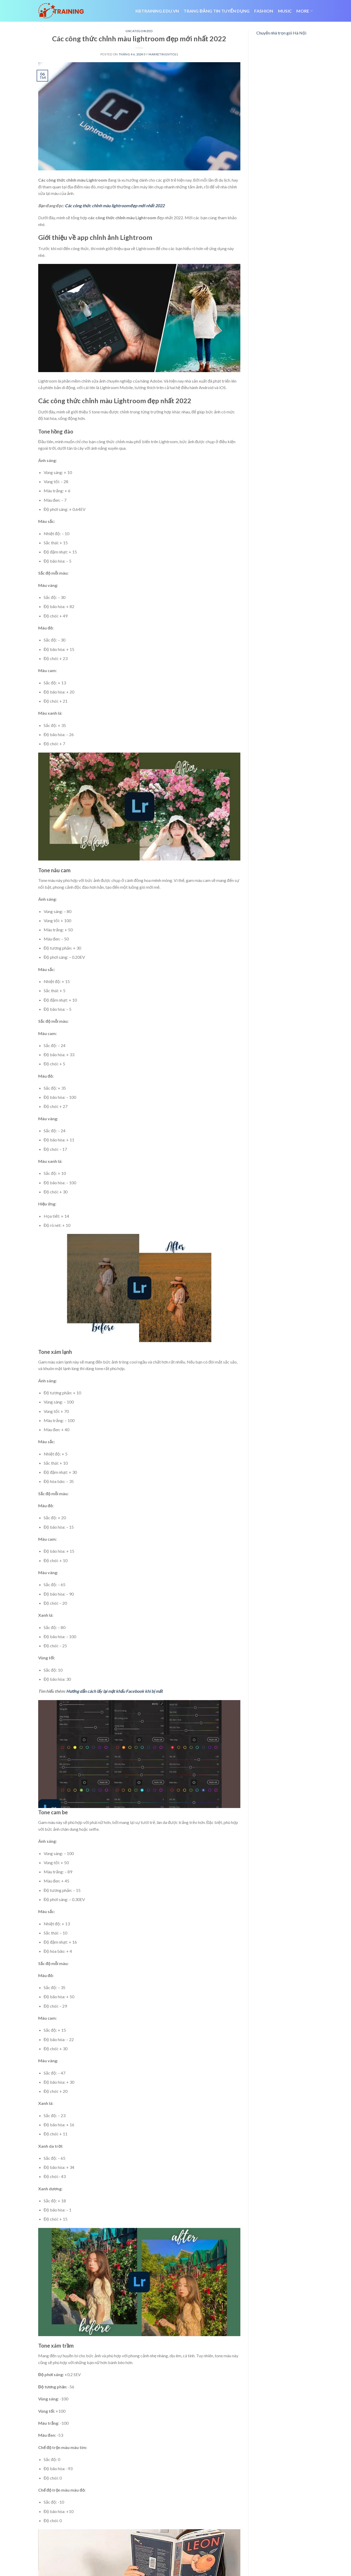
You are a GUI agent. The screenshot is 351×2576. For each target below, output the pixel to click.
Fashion (263, 10)
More (304, 11)
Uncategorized (139, 31)
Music (285, 10)
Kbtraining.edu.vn (157, 10)
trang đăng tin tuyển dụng (217, 10)
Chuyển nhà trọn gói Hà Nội (281, 32)
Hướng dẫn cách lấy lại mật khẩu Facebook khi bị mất (114, 1691)
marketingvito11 (163, 54)
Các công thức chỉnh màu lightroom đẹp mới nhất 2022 (115, 205)
